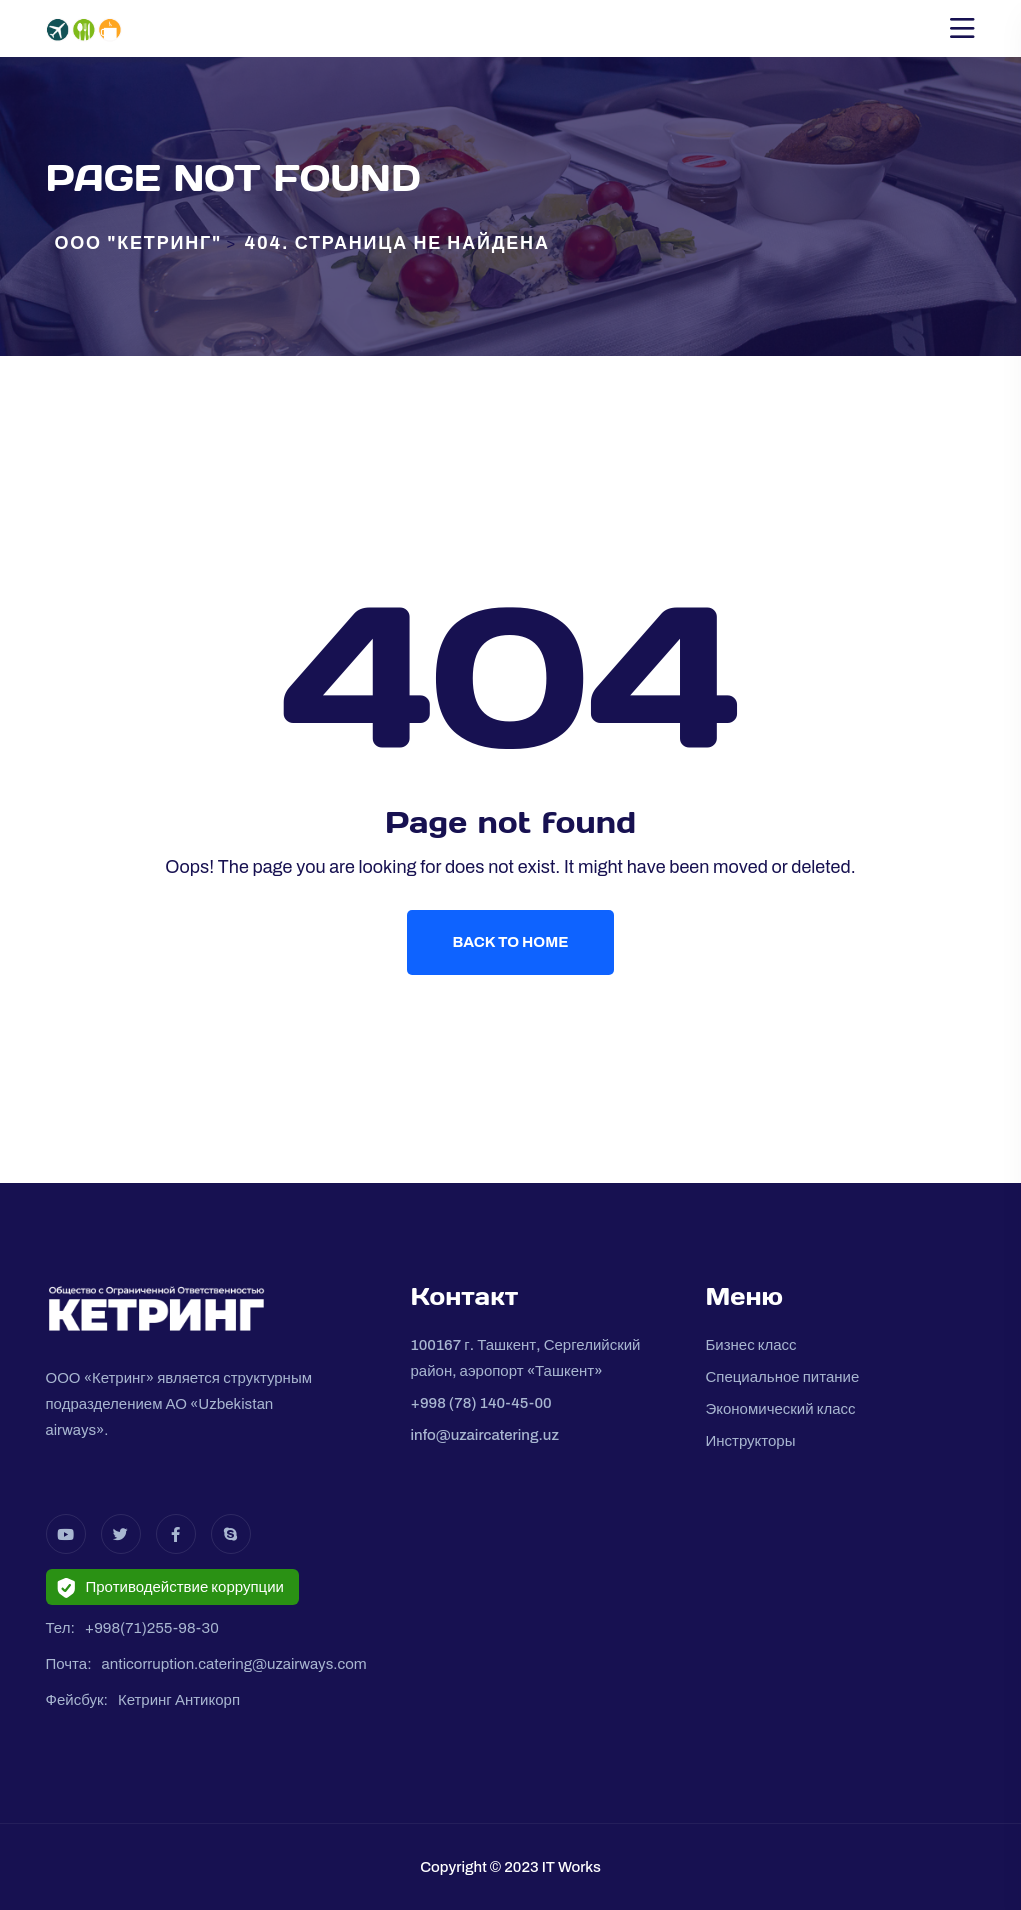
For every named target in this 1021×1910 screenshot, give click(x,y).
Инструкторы (750, 1441)
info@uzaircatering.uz (484, 1435)
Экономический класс (780, 1409)
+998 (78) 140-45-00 (480, 1403)
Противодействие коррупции (170, 1588)
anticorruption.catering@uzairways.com (234, 1664)
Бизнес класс (750, 1345)
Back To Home (510, 942)
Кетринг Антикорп (179, 1700)
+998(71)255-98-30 (152, 1628)
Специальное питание (782, 1377)
